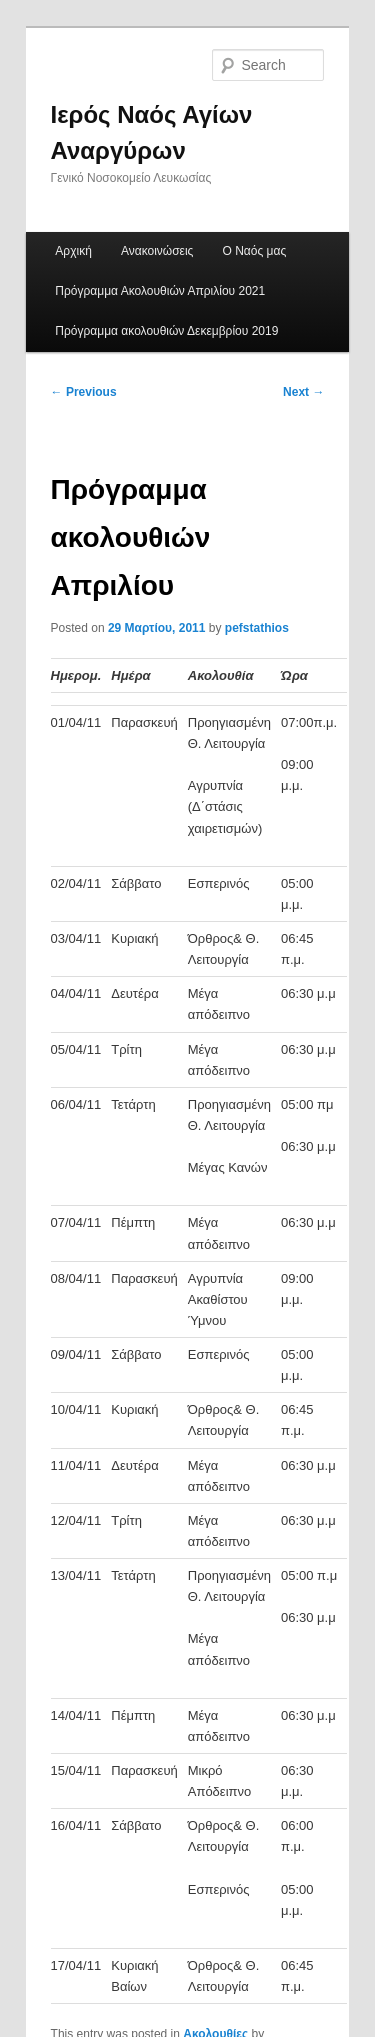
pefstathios (257, 628)
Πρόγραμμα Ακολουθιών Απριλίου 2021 (160, 291)
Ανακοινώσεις (157, 251)
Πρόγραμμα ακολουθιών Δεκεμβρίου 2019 (166, 331)
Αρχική (73, 251)
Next (303, 392)
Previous (84, 392)
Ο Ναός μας (255, 251)
